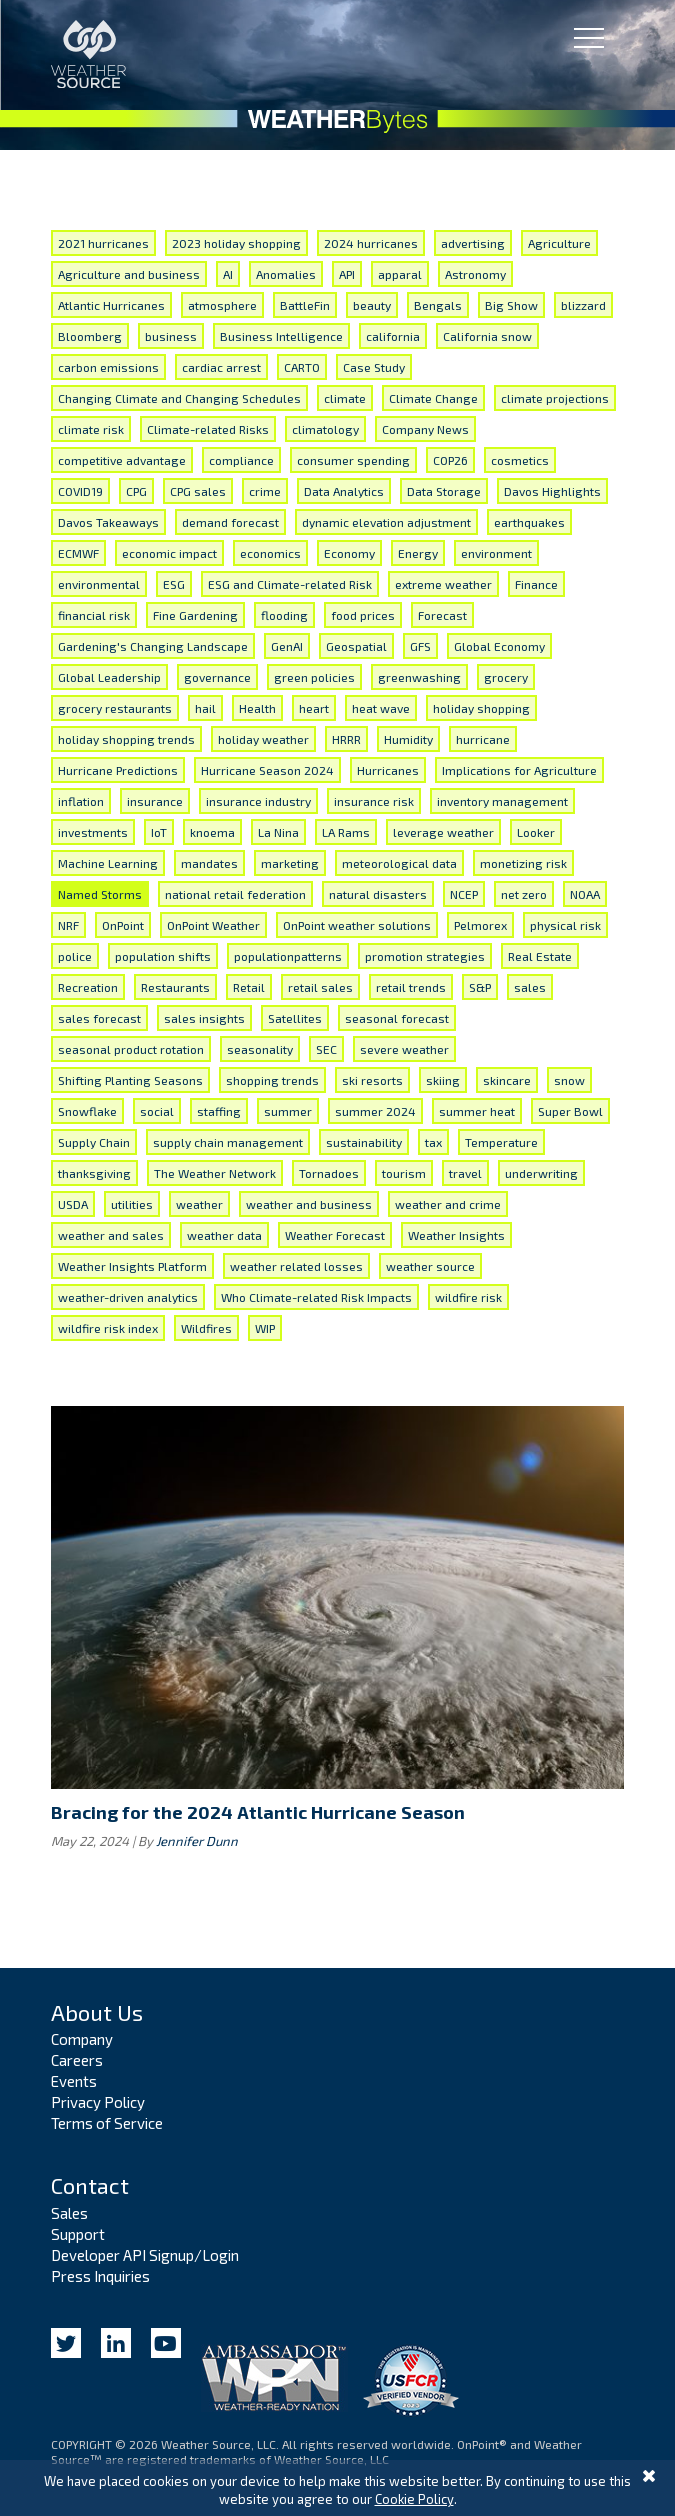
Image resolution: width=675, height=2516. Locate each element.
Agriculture (559, 243)
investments (93, 832)
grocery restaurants (115, 708)
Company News (425, 429)
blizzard (583, 305)
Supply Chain (94, 1142)
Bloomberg (90, 336)
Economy (349, 553)
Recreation (88, 987)
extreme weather (443, 584)
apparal (400, 274)
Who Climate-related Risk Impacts (316, 1297)
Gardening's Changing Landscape (153, 646)
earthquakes (529, 522)
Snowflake (87, 1111)
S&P (480, 987)
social (157, 1111)
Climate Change (433, 398)
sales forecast (99, 1018)
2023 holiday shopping (236, 243)
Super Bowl (570, 1111)
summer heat (477, 1111)
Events (74, 2081)
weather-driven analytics (128, 1297)
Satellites (295, 1018)
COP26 (450, 460)
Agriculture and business (129, 274)
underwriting (541, 1173)
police (75, 956)
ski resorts (372, 1080)
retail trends (411, 987)
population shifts (163, 956)
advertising (473, 243)
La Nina (278, 832)
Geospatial (356, 646)
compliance (241, 460)
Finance (536, 584)
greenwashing (419, 677)
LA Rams (346, 832)
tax (433, 1142)
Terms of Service (107, 2123)
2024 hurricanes (371, 243)
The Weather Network (215, 1173)
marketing (290, 863)
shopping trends (272, 1080)
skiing (443, 1080)
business (171, 336)
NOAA (585, 894)
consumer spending (353, 460)
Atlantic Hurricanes (111, 305)
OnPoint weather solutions (357, 925)
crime (265, 491)
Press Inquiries (100, 2276)
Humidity (408, 739)
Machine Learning (108, 863)
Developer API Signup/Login (145, 2255)
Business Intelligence (281, 336)
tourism (404, 1173)
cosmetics (520, 460)
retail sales (320, 987)
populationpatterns (288, 956)
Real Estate (540, 956)
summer (288, 1111)
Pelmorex (480, 925)
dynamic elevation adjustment (386, 522)
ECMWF (78, 553)
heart (314, 708)
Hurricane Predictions (118, 770)
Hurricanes (388, 770)
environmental (99, 584)
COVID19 (80, 491)
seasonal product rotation (131, 1049)
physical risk (565, 925)
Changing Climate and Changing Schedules (179, 398)
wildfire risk (468, 1297)
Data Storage (444, 491)
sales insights (204, 1018)
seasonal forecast (397, 1018)
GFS (420, 646)
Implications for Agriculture (519, 770)
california (393, 336)
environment (496, 553)
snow (569, 1080)
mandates (209, 863)
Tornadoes (329, 1173)
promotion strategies (425, 956)
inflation (81, 801)
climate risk (91, 429)
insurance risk (374, 801)
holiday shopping (481, 708)
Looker (536, 832)
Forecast (442, 615)
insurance (155, 801)
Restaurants (175, 987)
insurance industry (258, 801)
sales (530, 987)
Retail (249, 987)
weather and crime (448, 1204)
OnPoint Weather (213, 925)
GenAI (287, 646)
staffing (219, 1111)
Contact (90, 2185)
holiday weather (263, 739)
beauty (372, 305)
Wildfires (206, 1328)
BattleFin (305, 305)
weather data (224, 1235)
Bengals (438, 305)
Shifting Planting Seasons (130, 1080)
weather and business (309, 1204)
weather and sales (111, 1235)
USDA (73, 1204)
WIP (265, 1328)
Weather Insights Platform (132, 1266)
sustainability (364, 1142)
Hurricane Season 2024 (267, 770)
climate (345, 398)
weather (199, 1204)
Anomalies (286, 274)
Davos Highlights (552, 491)
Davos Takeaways (108, 522)
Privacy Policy (98, 2102)
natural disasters (378, 894)
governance (217, 677)
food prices (363, 615)
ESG (174, 584)
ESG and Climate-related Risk (290, 584)
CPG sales (198, 491)
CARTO (302, 367)
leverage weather (443, 832)
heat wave (381, 708)
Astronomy (475, 274)
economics (270, 553)
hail (205, 708)
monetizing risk (523, 863)
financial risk (94, 615)
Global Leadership (109, 677)
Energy (418, 553)
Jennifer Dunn (197, 1841)
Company (82, 2039)
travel (465, 1173)
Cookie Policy (414, 2499)
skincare (507, 1080)
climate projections (555, 398)
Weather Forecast (335, 1235)
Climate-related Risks (208, 429)
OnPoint (123, 925)
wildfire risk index (108, 1328)
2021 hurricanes (103, 243)
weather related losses (296, 1266)
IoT (159, 832)
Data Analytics (344, 491)
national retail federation (235, 894)
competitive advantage (122, 460)
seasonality (260, 1049)
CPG (136, 491)
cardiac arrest (221, 367)
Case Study (374, 367)
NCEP (464, 894)
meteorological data (399, 863)
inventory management (502, 801)
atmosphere (222, 305)
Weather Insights (456, 1235)
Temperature (501, 1142)
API (347, 274)
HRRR (346, 739)
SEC (326, 1049)
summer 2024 (375, 1111)
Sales (69, 2213)
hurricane (483, 739)
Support (78, 2234)
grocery (506, 677)
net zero (524, 894)
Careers (77, 2060)
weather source (430, 1266)
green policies (314, 677)
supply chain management (228, 1142)
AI (228, 274)
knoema (212, 832)
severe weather (404, 1049)
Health (257, 708)
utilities (132, 1204)
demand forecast (230, 522)
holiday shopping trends (126, 739)
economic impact (169, 553)
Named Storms (100, 894)
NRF (68, 925)
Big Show (511, 305)
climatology (325, 429)
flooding (284, 615)
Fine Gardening (195, 615)
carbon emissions (108, 367)
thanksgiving (94, 1173)
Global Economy (499, 646)
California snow (487, 336)
